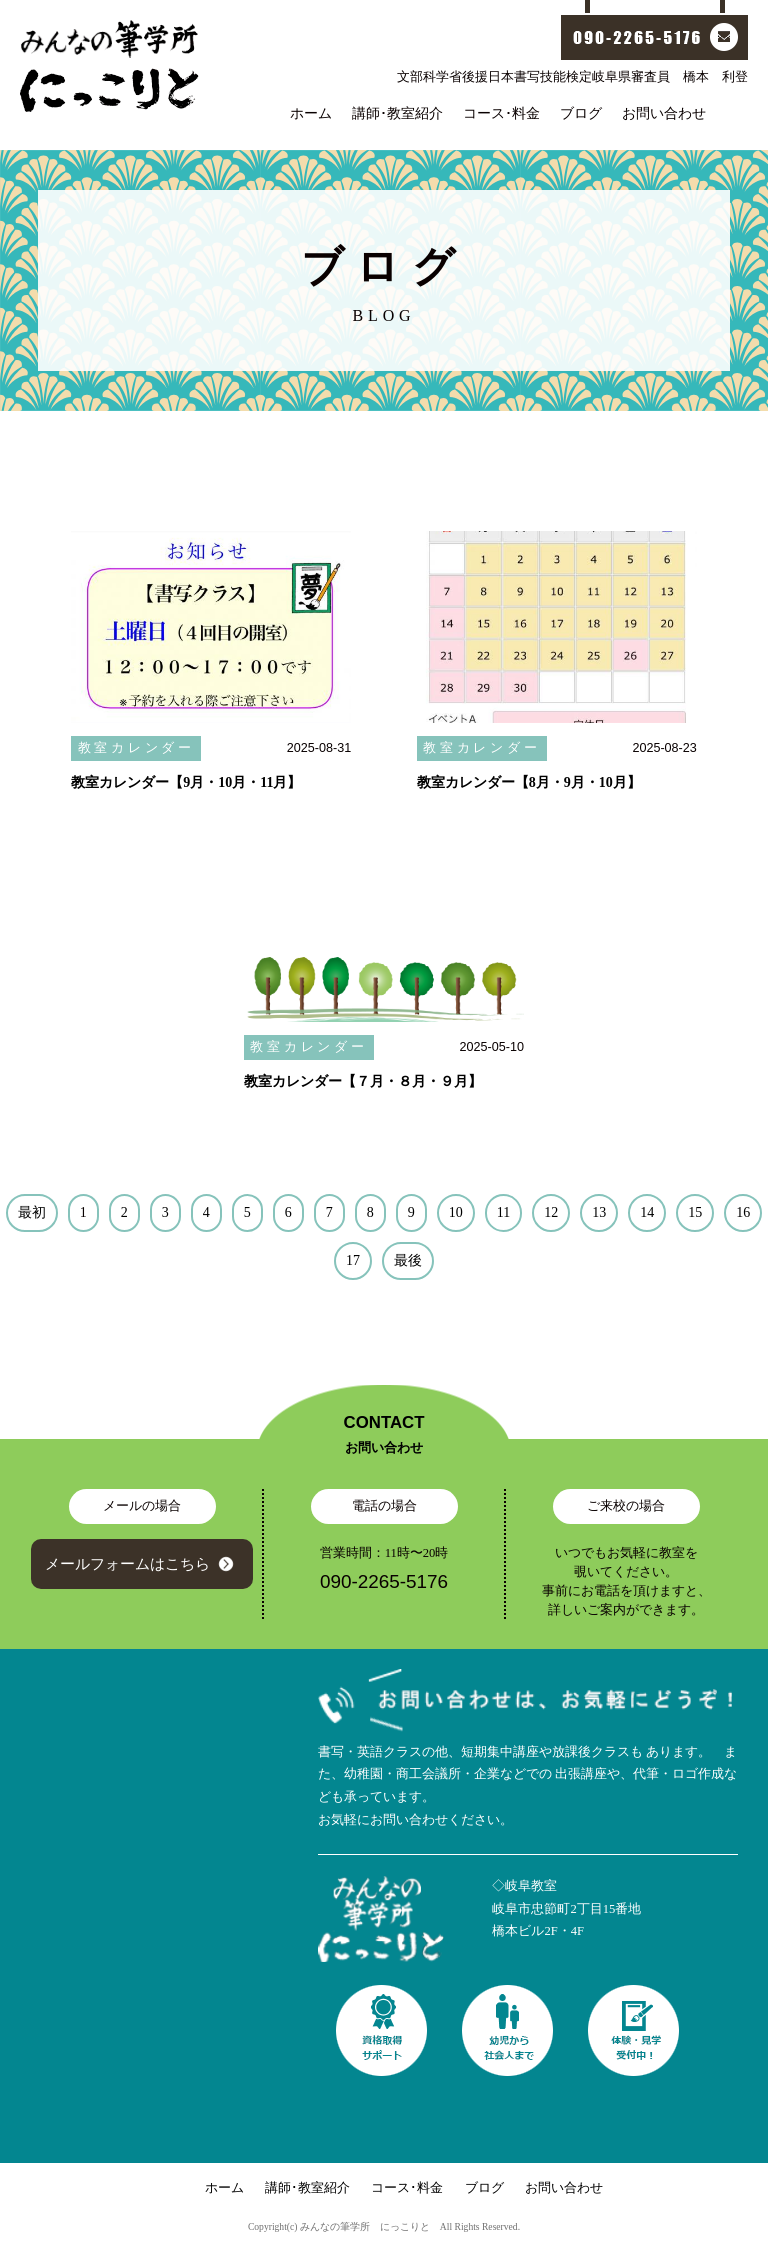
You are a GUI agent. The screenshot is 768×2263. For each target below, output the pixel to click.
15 (695, 1212)
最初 (32, 1212)
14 (647, 1212)
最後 (408, 1260)
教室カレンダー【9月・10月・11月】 (186, 782)
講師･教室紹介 (397, 113)
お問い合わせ (664, 113)
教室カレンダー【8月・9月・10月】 (529, 782)
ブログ (581, 113)
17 (353, 1260)
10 (456, 1212)
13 (599, 1212)
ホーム (311, 113)
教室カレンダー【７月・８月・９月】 (363, 1081)
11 (503, 1212)
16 (743, 1212)
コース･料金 (501, 113)
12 (551, 1212)
